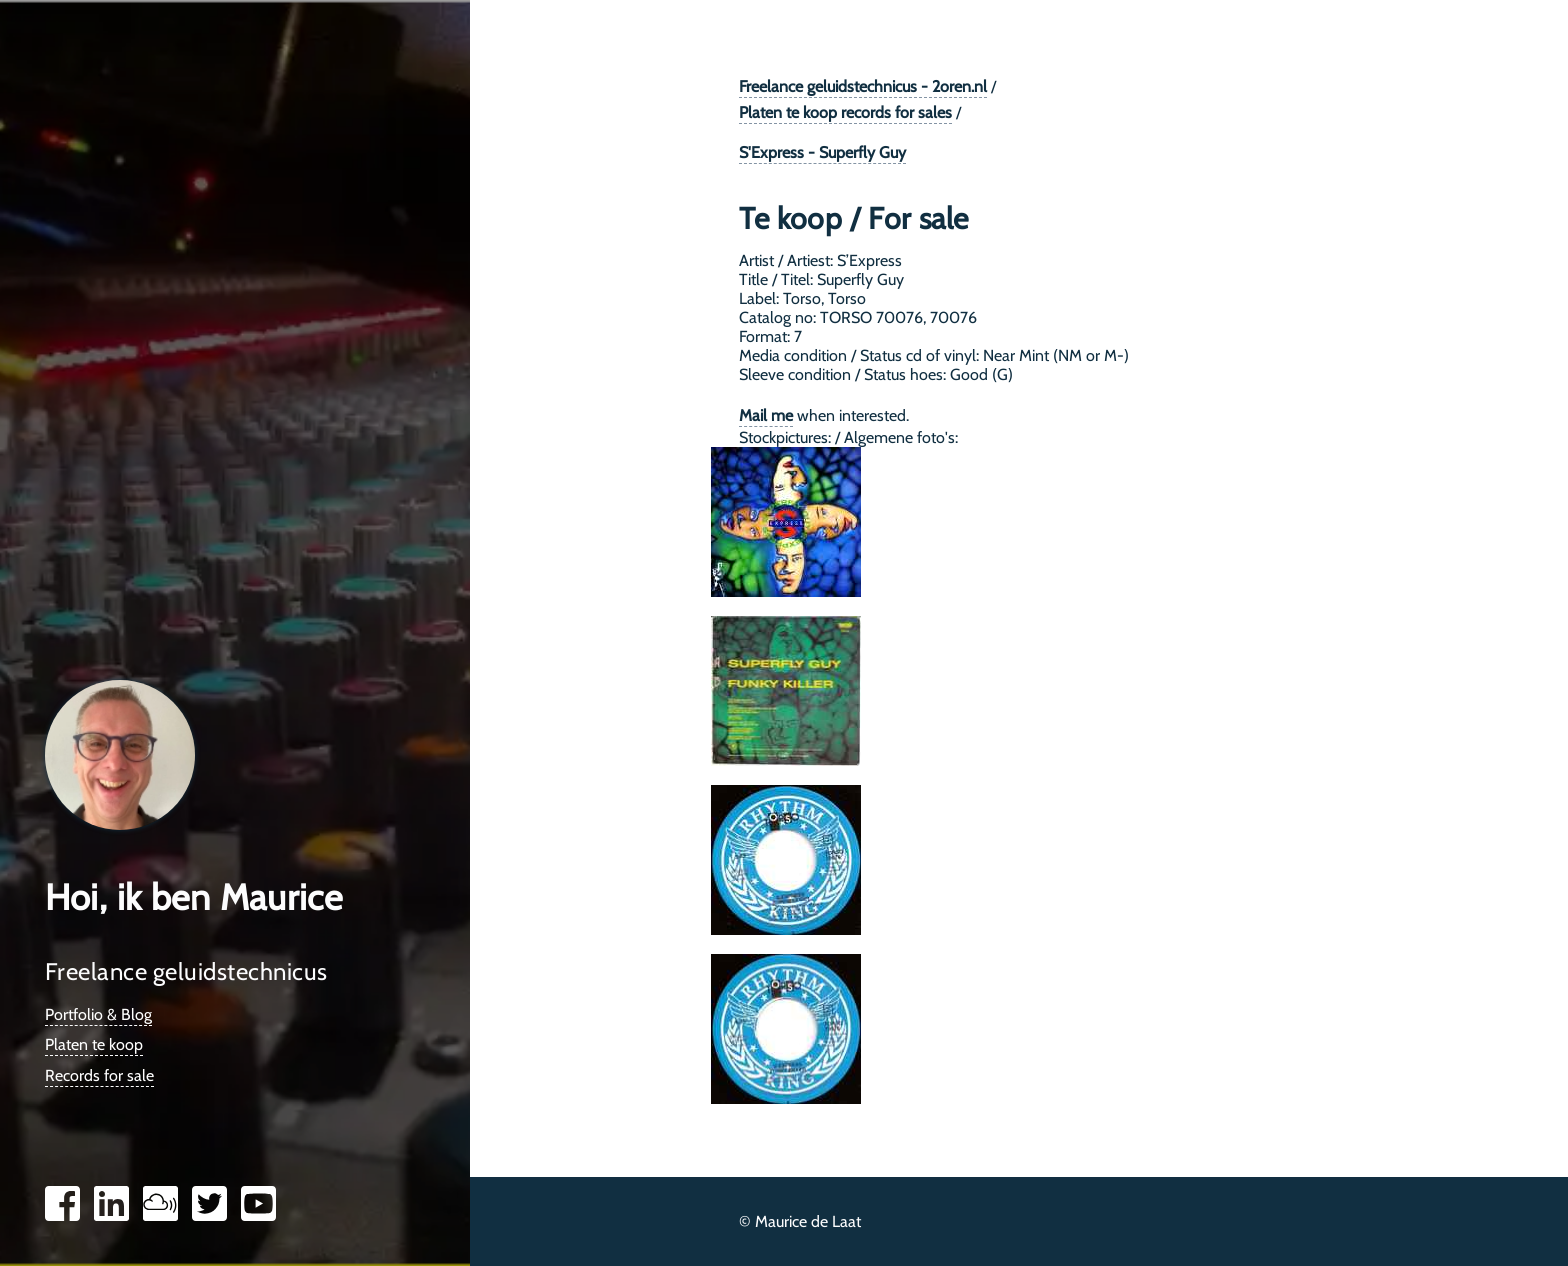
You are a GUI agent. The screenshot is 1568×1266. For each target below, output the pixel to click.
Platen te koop (94, 1044)
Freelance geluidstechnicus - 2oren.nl (863, 86)
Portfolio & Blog (98, 1014)
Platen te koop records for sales (845, 112)
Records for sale (99, 1075)
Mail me (766, 415)
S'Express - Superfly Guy (822, 152)
